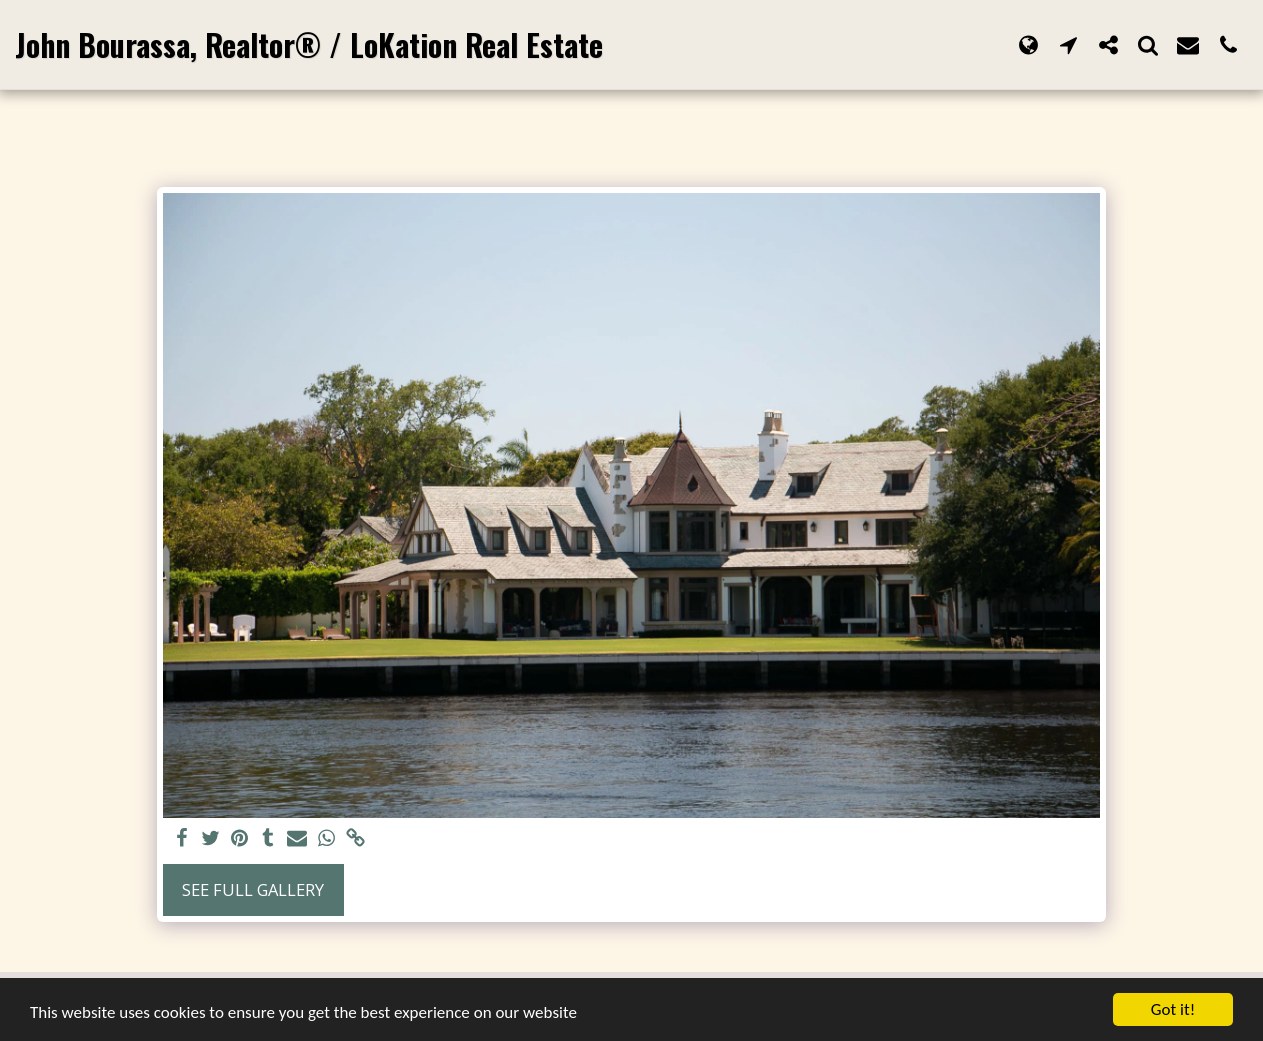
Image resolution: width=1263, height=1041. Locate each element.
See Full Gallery (253, 889)
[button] (1068, 44)
